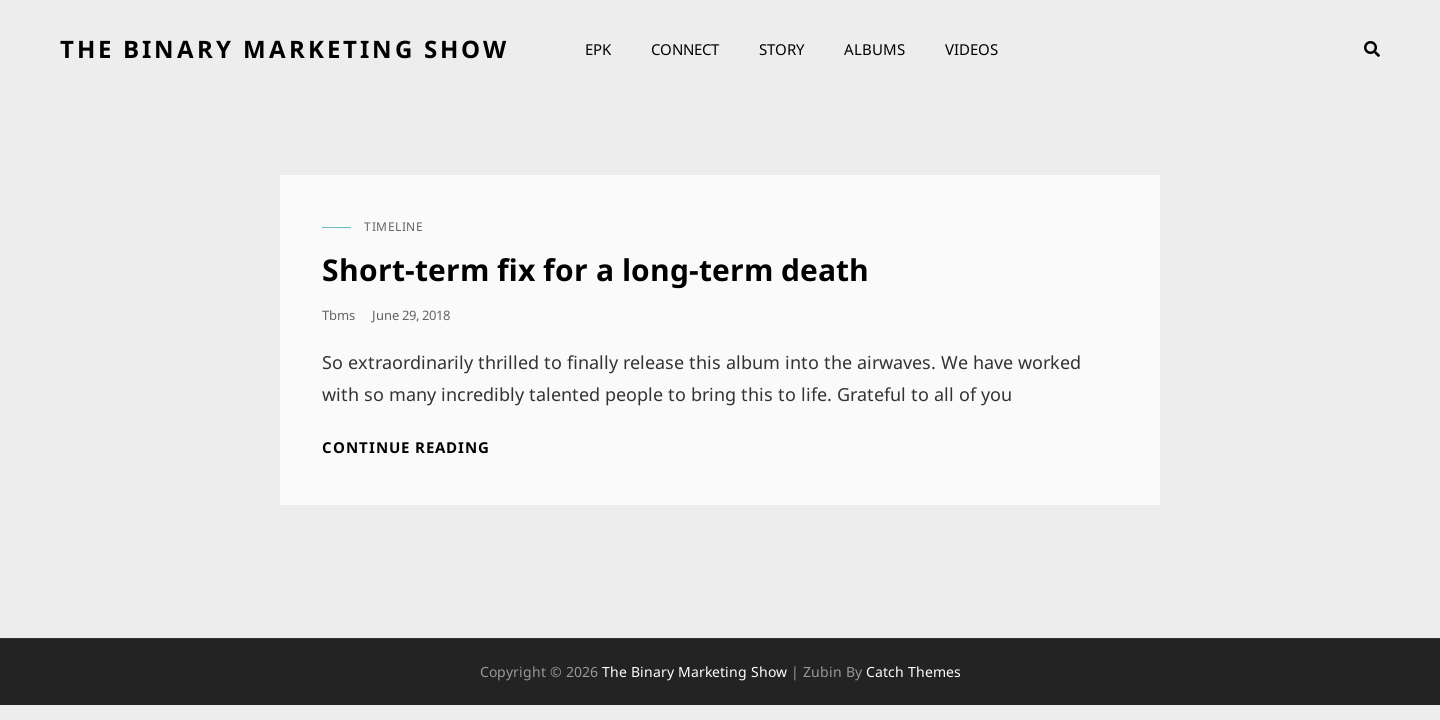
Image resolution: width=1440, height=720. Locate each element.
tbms (338, 315)
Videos (971, 49)
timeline (393, 226)
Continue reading (406, 447)
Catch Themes (913, 671)
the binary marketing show (284, 48)
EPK (598, 49)
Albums (874, 49)
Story (781, 49)
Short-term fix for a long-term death (595, 269)
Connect (685, 49)
